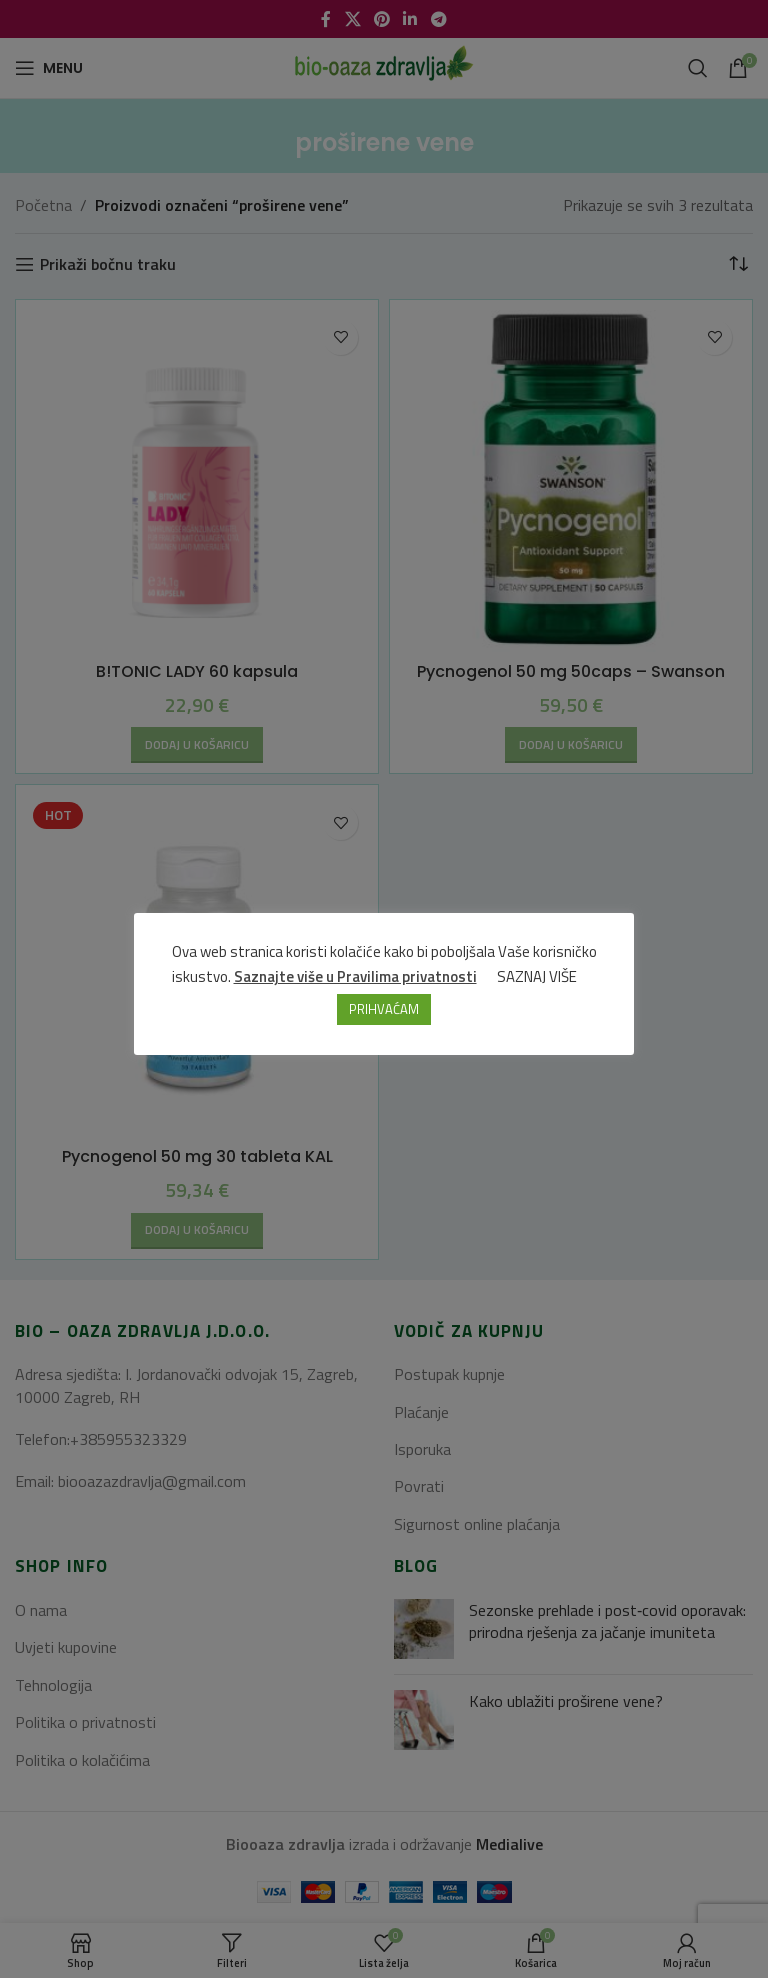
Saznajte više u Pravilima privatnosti (355, 976)
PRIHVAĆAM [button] (384, 1009)
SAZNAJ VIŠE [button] (537, 976)
